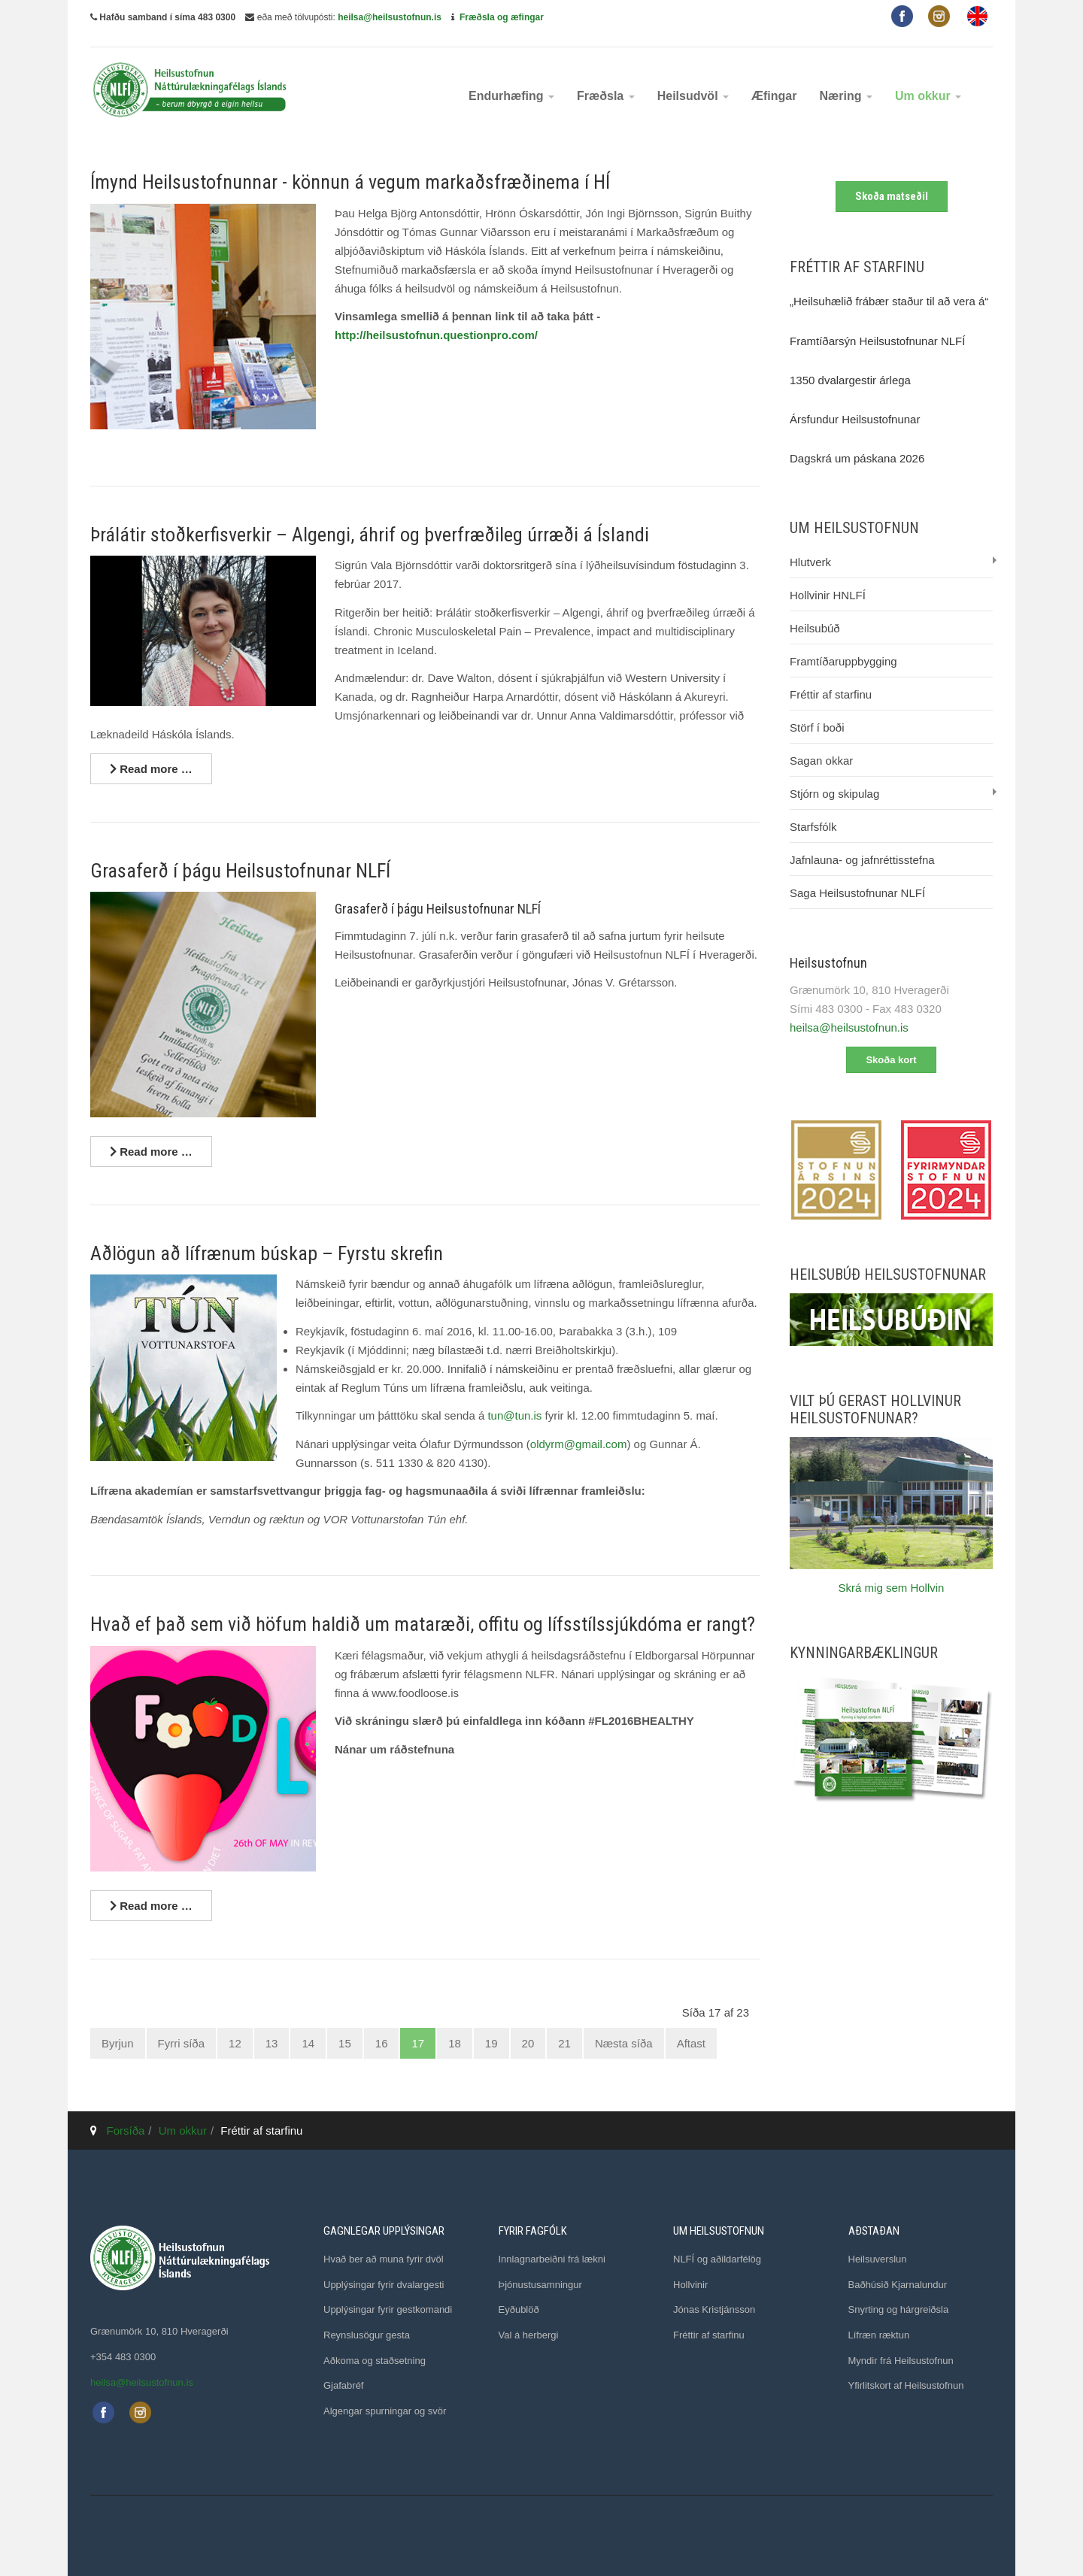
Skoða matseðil (891, 196)
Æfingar (773, 95)
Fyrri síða (181, 2043)
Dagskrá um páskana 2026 (857, 458)
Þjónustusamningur (540, 2284)
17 (417, 2043)
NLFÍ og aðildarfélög (717, 2259)
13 (271, 2043)
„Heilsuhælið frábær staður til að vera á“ (889, 301)
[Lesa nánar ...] (151, 768)
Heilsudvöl (693, 95)
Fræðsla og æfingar (502, 17)
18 (454, 2043)
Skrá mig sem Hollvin (892, 1587)
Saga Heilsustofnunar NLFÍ (857, 892)
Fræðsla (606, 95)
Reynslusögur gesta (366, 2335)
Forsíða (126, 2130)
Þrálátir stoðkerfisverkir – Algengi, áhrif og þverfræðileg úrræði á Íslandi (369, 534)
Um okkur (928, 95)
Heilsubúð (815, 628)
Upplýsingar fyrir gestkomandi (387, 2309)
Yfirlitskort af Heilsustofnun (906, 2385)
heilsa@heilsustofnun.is (389, 17)
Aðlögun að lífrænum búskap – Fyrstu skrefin (266, 1253)
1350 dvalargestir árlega (850, 380)
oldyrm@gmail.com (578, 1444)
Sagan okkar (821, 760)
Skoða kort (891, 1059)
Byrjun (118, 2043)
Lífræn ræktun (879, 2335)
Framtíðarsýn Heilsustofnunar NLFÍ (877, 341)
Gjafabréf (343, 2385)
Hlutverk (810, 562)
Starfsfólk (813, 826)
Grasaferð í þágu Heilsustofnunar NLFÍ (240, 870)
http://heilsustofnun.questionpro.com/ (436, 335)
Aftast (691, 2043)
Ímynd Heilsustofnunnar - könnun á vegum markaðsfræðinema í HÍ (350, 182)
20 (528, 2043)
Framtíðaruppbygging (843, 661)
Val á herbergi (529, 2335)
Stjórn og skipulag (834, 793)
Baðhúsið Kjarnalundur (898, 2284)
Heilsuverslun (877, 2259)
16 (381, 2043)
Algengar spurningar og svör (384, 2411)
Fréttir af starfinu (831, 694)
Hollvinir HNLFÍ (828, 595)
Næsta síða (624, 2043)
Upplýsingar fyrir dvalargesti (383, 2284)
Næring (845, 95)
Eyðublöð (519, 2309)
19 (491, 2043)
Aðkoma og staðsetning (374, 2360)
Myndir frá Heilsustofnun (901, 2360)
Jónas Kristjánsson (714, 2309)
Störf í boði (817, 727)
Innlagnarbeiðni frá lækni (552, 2259)
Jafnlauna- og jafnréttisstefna (862, 859)
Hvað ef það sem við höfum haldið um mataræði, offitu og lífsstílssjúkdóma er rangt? (422, 1624)
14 (308, 2043)
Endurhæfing (511, 95)
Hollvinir (690, 2284)
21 (564, 2043)
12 (235, 2043)
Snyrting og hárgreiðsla (898, 2309)
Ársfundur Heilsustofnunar (855, 419)
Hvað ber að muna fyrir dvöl (383, 2259)
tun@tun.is (514, 1415)
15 (344, 2043)
